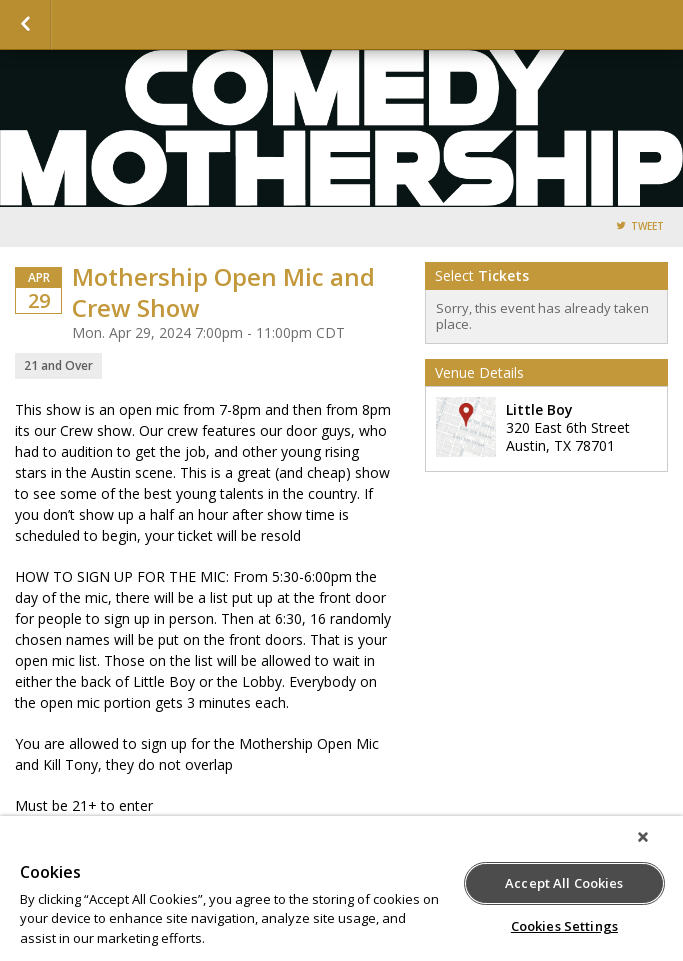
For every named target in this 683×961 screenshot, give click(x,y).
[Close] (643, 837)
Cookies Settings (564, 926)
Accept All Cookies (564, 883)
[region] (341, 888)
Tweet (647, 226)
